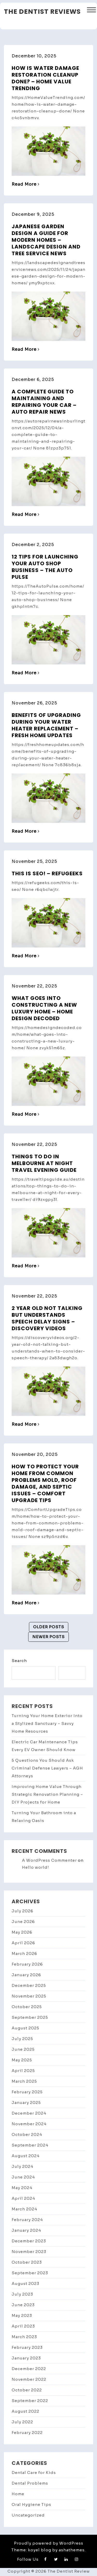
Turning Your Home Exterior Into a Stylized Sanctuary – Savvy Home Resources (47, 1723)
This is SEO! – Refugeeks (47, 873)
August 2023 (25, 2283)
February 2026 (27, 1964)
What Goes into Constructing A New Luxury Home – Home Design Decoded (44, 1008)
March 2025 (24, 2081)
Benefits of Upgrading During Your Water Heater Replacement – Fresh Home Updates (46, 725)
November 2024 (29, 2123)
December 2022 (29, 2368)
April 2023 (23, 2326)
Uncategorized (28, 2515)
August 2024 (26, 2155)
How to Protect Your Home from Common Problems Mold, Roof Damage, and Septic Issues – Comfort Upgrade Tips (45, 1483)
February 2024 (27, 2219)
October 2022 (27, 2389)
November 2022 (29, 2379)
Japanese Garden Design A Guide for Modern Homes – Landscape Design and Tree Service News (46, 240)
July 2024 (22, 2166)
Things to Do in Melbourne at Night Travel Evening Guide (44, 1163)
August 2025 (25, 2028)
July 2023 (22, 2294)
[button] (91, 10)
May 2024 (22, 2187)
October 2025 (27, 2006)
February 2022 (27, 2432)
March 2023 (24, 2336)
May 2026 (22, 1932)
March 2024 (24, 2209)
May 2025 (22, 2059)
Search (19, 1660)
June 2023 (23, 2304)
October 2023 (27, 2262)
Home (18, 2493)
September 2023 (30, 2272)
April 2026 (23, 1942)
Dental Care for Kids (34, 2472)
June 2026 (23, 1921)
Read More (26, 184)
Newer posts (48, 1636)
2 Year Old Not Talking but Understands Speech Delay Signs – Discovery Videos (47, 1318)
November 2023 (29, 2251)
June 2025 (23, 2049)
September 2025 (30, 2017)
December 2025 (29, 1985)
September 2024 (30, 2145)
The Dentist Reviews (42, 11)
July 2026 (22, 1910)
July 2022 (22, 2421)
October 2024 (27, 2134)
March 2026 (24, 1953)
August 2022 (25, 2411)
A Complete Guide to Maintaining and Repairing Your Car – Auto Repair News (44, 401)
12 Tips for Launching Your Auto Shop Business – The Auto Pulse (45, 567)
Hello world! (35, 1867)
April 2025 (23, 2070)
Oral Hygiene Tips (31, 2504)
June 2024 (23, 2177)
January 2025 (26, 2102)
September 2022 (30, 2400)
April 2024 (23, 2198)
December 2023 (29, 2240)
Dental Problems (30, 2483)
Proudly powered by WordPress (48, 2543)
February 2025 (27, 2091)
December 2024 (29, 2113)
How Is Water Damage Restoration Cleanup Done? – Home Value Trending (45, 78)
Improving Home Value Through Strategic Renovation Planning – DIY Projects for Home (47, 1794)
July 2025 (22, 2038)
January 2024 (26, 2230)
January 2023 (26, 2358)
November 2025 (29, 1996)
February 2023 (27, 2347)
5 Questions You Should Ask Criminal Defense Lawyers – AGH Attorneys (47, 1768)
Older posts (48, 1626)
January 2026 (26, 1974)
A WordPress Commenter (49, 1860)
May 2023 (22, 2315)
